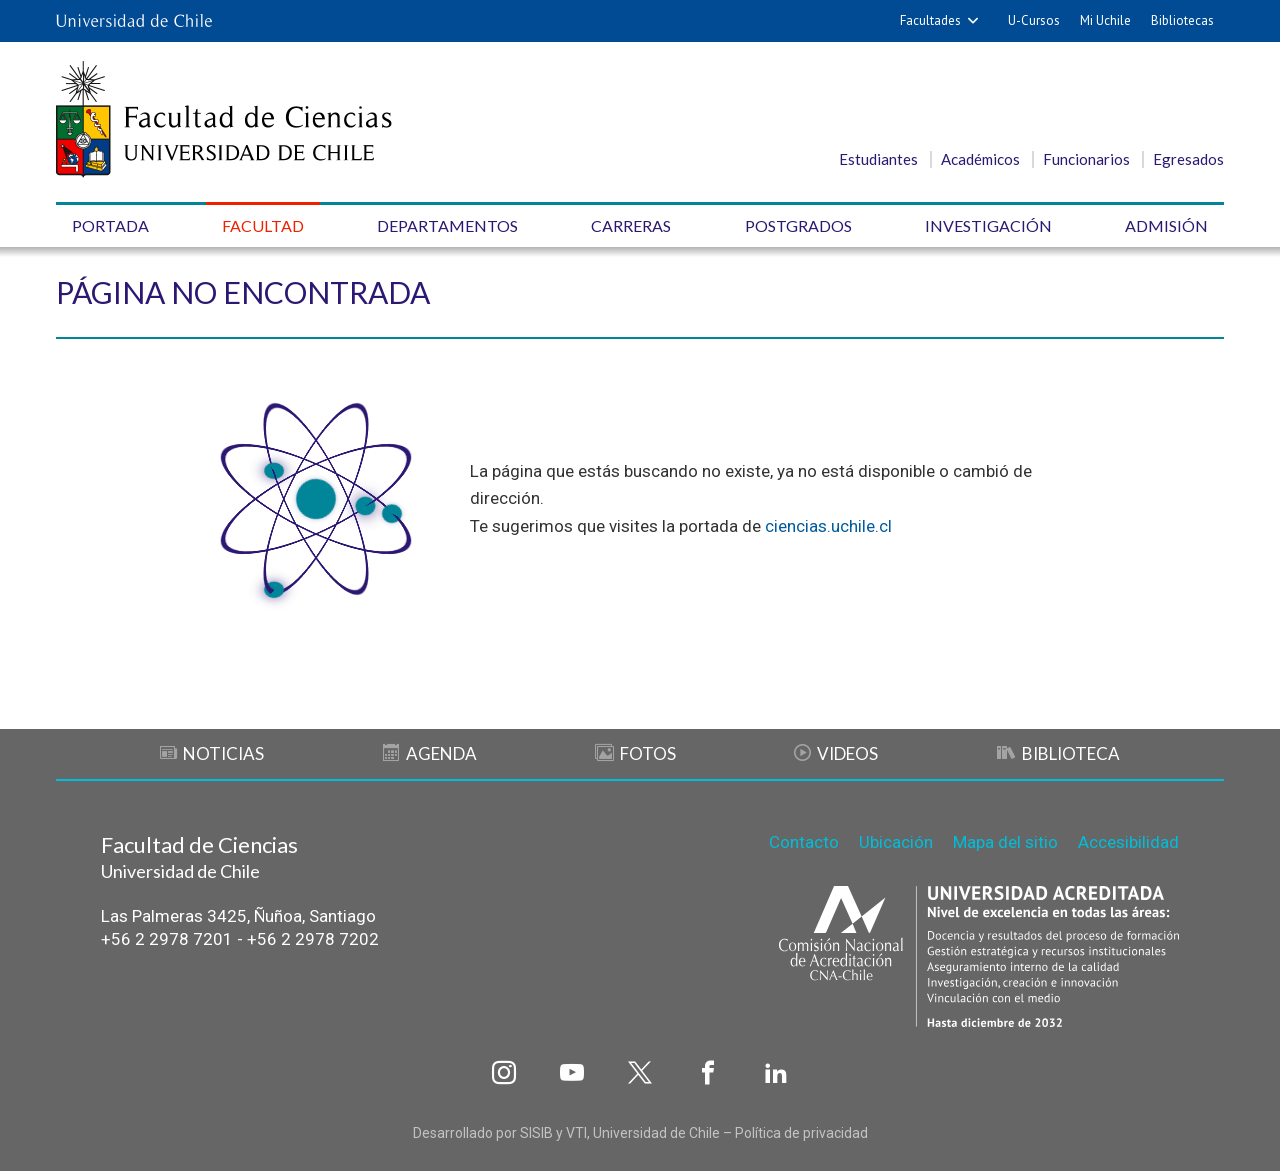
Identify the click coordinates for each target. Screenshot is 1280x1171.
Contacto (804, 842)
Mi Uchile (1105, 20)
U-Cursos (1034, 20)
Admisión (1166, 225)
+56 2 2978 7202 (313, 939)
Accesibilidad (1128, 842)
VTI (576, 1133)
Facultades (930, 20)
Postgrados (798, 225)
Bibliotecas (1182, 20)
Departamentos (447, 225)
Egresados (1188, 159)
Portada (110, 225)
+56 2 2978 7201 (167, 939)
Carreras (631, 225)
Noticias (212, 753)
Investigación (988, 225)
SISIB (536, 1133)
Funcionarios (1086, 159)
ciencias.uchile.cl (828, 526)
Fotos (635, 753)
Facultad (263, 225)
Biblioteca (1058, 753)
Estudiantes (878, 159)
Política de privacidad (801, 1133)
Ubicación (896, 842)
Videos (836, 753)
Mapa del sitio (1005, 842)
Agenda (430, 753)
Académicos (980, 159)
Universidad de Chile (656, 1133)
